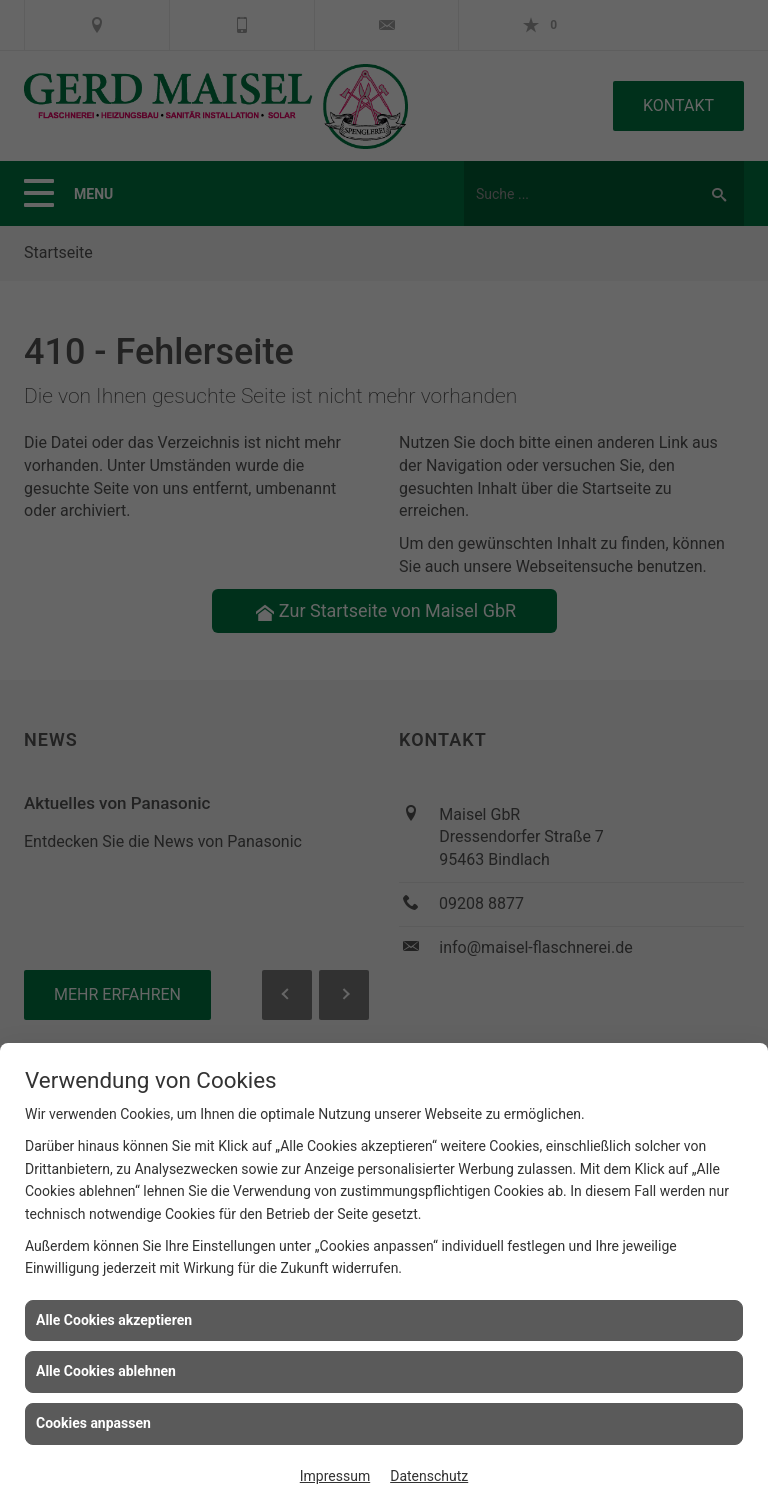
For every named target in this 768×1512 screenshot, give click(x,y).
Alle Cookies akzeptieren (114, 1320)
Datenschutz (429, 1476)
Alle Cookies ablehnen (106, 1371)
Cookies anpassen (93, 1423)
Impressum (335, 1476)
